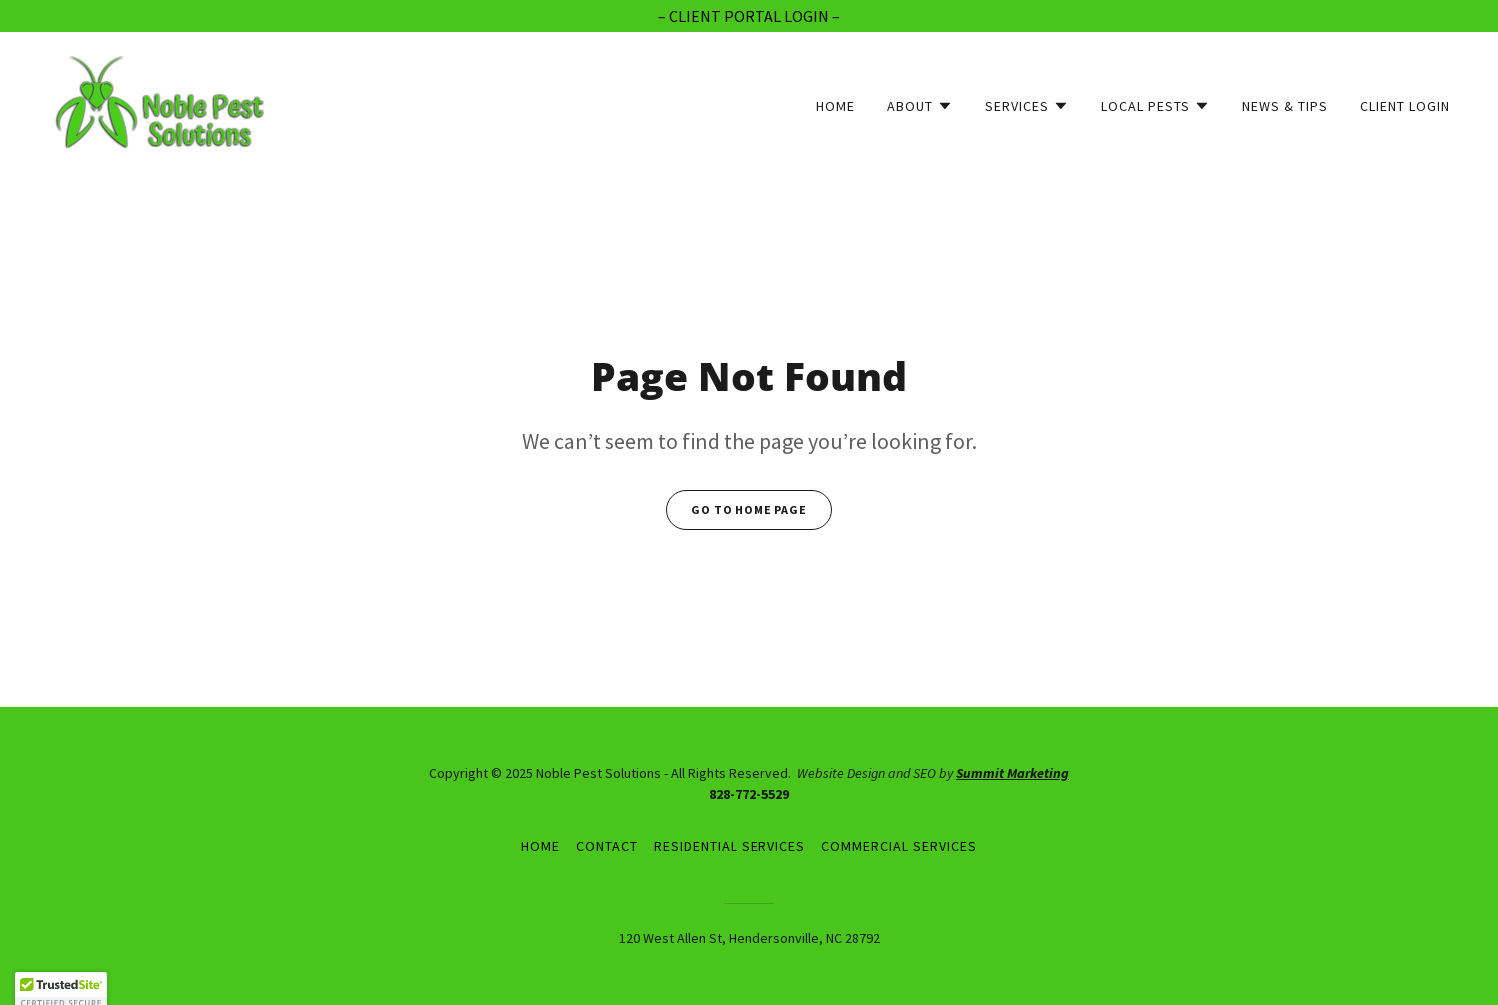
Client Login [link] (1405, 106)
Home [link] (835, 106)
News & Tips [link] (1285, 106)
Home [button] (540, 846)
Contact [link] (607, 846)
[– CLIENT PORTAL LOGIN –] (749, 16)
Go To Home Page (749, 509)
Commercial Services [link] (899, 846)
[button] (920, 106)
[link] (161, 101)
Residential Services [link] (730, 846)
